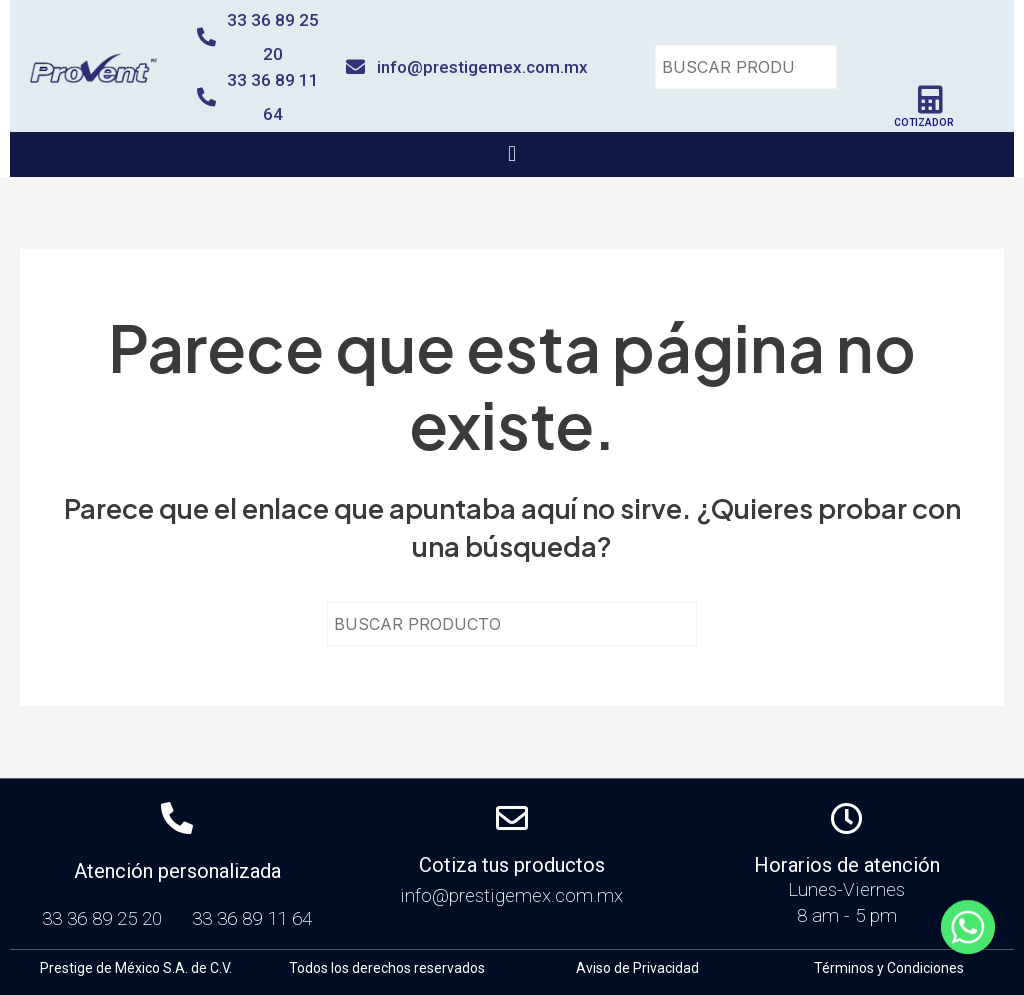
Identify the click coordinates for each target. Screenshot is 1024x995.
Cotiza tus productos (512, 865)
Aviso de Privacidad (637, 968)
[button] (511, 153)
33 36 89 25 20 (107, 918)
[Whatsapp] (968, 943)
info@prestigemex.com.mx (482, 67)
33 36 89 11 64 (252, 918)
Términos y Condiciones (889, 968)
